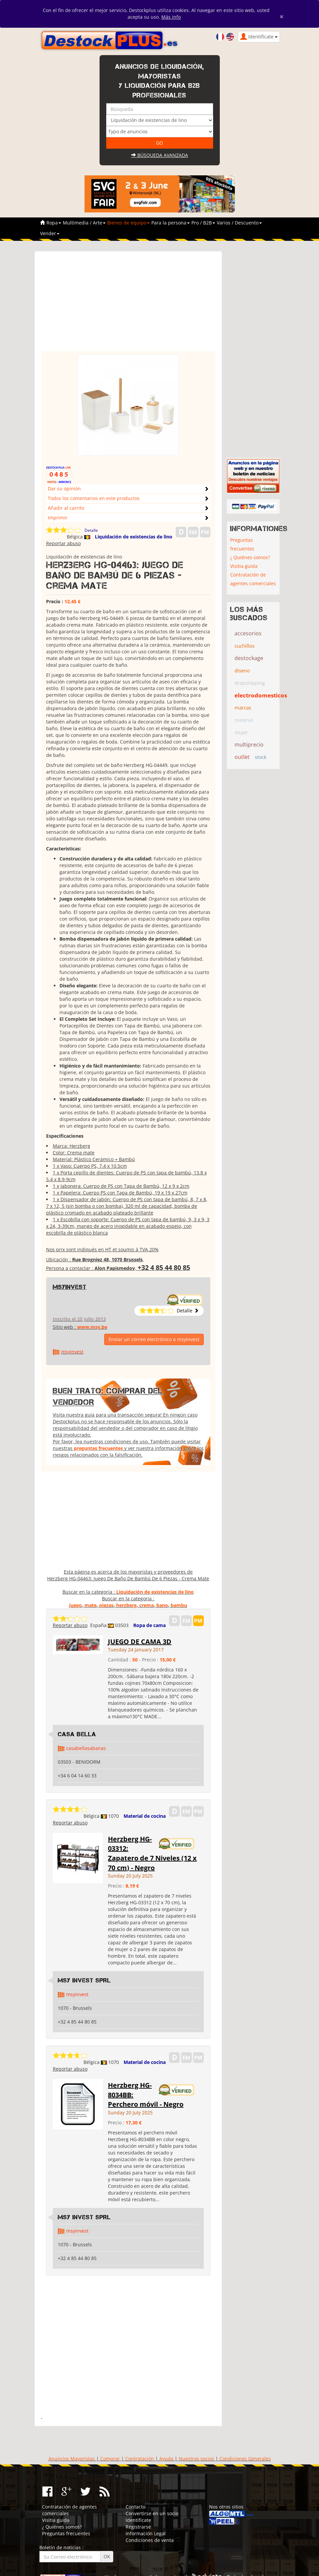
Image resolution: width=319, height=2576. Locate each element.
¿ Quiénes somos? (250, 557)
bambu (179, 1605)
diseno (242, 670)
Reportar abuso (63, 543)
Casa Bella (77, 1734)
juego (75, 1605)
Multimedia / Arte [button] (84, 222)
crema (146, 1605)
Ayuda (166, 2458)
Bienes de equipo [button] (128, 222)
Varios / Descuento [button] (239, 222)
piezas (106, 1605)
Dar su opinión (64, 488)
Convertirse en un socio (152, 2513)
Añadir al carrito (66, 508)
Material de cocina (145, 1816)
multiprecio (249, 744)
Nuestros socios (196, 2458)
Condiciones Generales (245, 2458)
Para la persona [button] (170, 222)
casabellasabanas (86, 1748)
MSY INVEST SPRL (84, 1980)
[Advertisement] (128, 304)
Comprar (110, 2458)
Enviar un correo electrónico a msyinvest (154, 1339)
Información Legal (146, 2533)
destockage (248, 658)
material (243, 720)
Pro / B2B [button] (203, 222)
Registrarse (138, 2527)
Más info (171, 17)
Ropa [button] (53, 222)
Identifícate (138, 2520)
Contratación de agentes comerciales (253, 579)
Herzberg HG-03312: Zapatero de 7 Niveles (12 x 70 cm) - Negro (152, 1853)
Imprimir (57, 517)
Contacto (135, 2507)
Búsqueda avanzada (159, 155)
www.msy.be (92, 1327)
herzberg (126, 1605)
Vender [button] (49, 233)
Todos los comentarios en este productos (94, 498)
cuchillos (244, 645)
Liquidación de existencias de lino (133, 536)
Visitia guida (244, 566)
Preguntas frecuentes (242, 544)
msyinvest (70, 1287)
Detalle (91, 530)
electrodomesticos (260, 695)
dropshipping (249, 683)
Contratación (139, 2458)
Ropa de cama (149, 1625)
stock (260, 757)
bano (162, 1605)
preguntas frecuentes (98, 1448)
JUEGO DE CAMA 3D (139, 1641)
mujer (241, 732)
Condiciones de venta (150, 2540)
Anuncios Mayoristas (71, 2458)
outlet (242, 757)
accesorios (248, 633)
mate (91, 1605)
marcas (242, 707)
